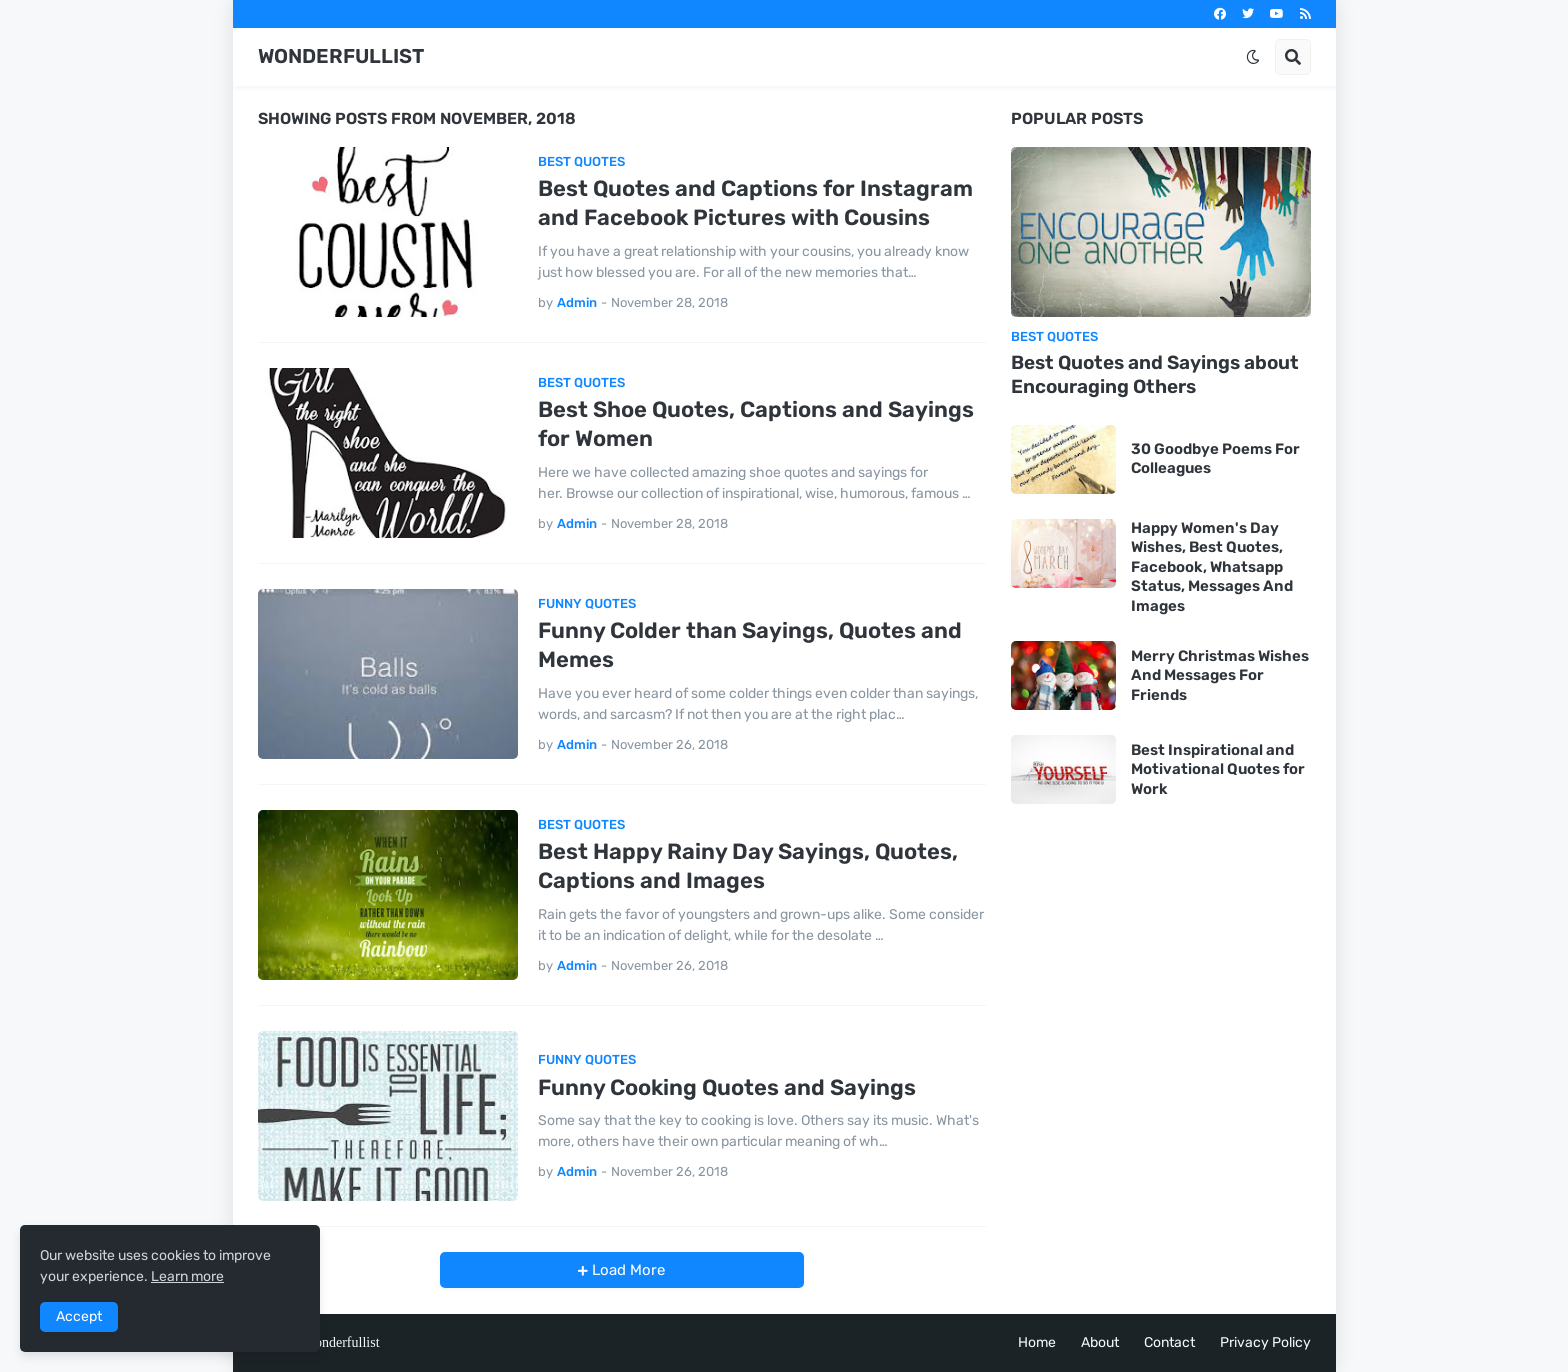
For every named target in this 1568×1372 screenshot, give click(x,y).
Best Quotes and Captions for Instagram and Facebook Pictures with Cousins (755, 203)
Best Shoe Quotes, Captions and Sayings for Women (756, 424)
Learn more (187, 1276)
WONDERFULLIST (341, 56)
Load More (626, 1270)
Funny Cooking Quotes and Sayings (727, 1087)
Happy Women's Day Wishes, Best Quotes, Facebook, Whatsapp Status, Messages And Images (1212, 567)
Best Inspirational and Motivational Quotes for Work (1218, 769)
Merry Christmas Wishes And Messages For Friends (1220, 675)
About (1100, 1342)
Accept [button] (79, 1316)
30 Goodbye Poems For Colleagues (1215, 459)
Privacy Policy (1265, 1342)
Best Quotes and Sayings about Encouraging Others (1155, 375)
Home (1037, 1342)
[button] (1253, 57)
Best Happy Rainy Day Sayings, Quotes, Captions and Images (748, 866)
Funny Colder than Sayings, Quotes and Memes (750, 645)
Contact (1169, 1342)
